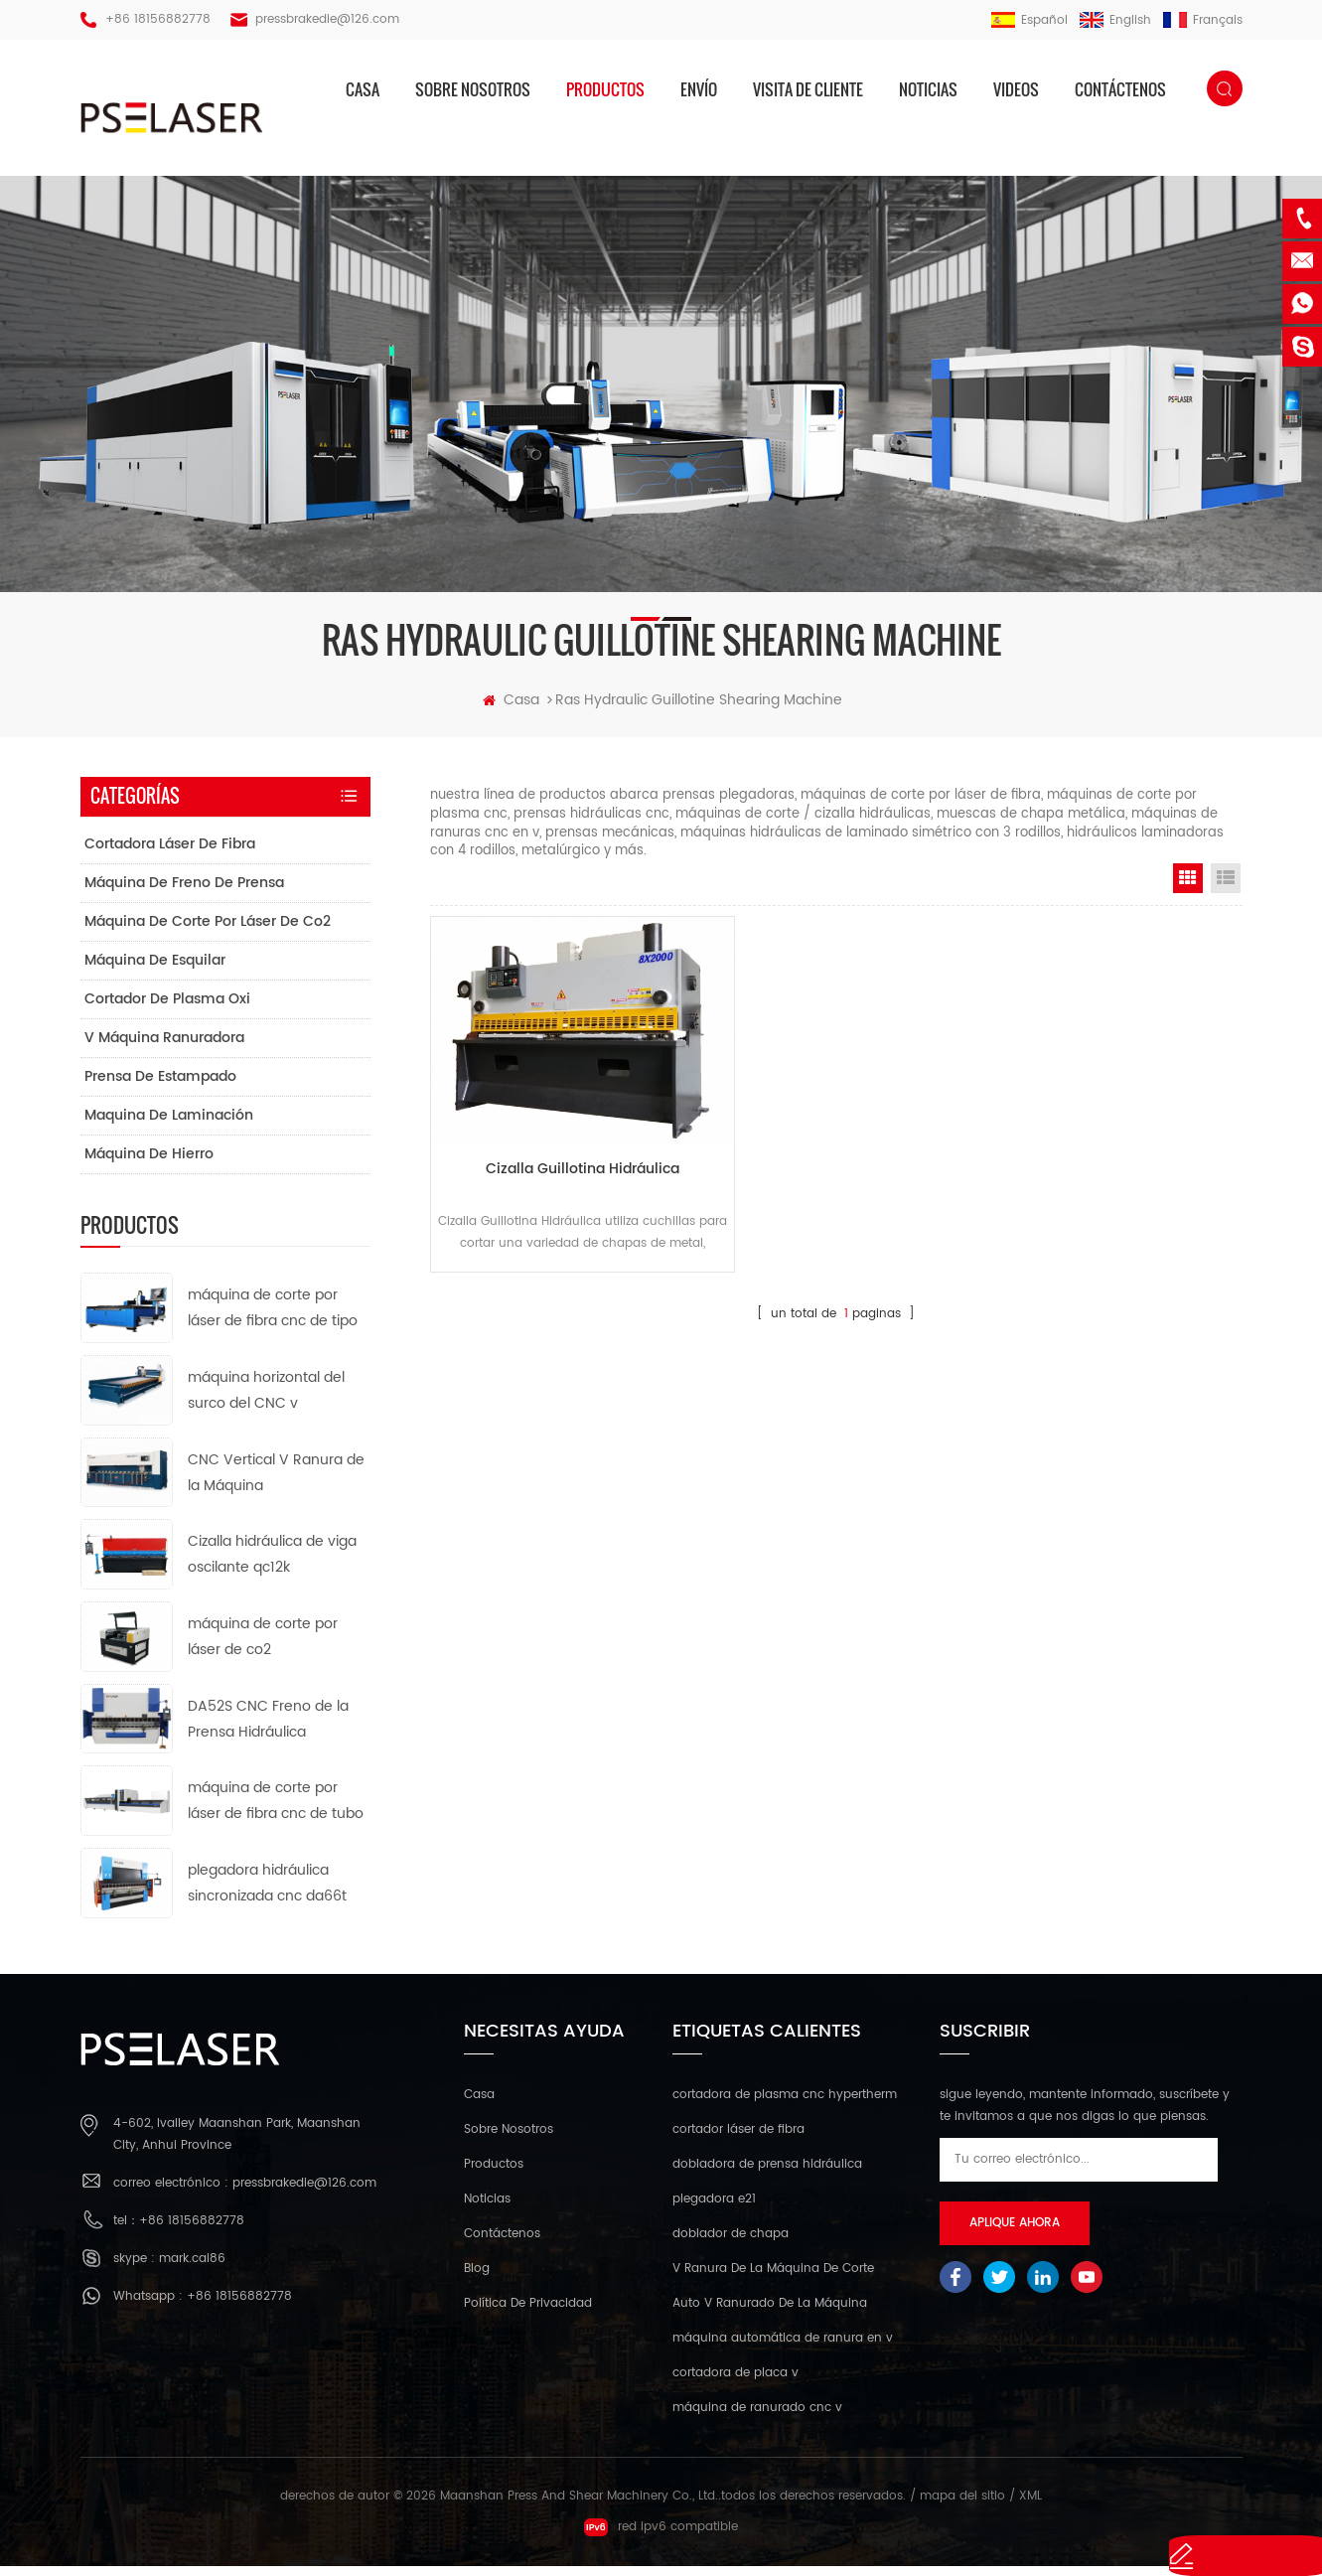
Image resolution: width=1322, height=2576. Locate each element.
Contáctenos (1120, 89)
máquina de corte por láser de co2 (207, 931)
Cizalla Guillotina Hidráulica (559, 1149)
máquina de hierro (149, 1163)
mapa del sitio (962, 2507)
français (1203, 20)
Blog (477, 2279)
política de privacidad (528, 2314)
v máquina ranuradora (164, 1047)
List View (1226, 888)
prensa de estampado (160, 1086)
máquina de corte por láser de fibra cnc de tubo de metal (276, 1812)
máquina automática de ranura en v (782, 2349)
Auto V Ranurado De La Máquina (769, 2314)
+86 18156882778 (158, 19)
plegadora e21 (714, 2209)
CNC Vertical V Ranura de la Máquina (276, 1482)
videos (1016, 89)
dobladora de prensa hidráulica (767, 2175)
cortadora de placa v (735, 2383)
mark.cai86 (192, 2268)
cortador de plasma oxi (167, 1008)
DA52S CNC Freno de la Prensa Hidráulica (268, 1729)
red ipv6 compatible (661, 2537)
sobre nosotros (472, 89)
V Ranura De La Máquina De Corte (773, 2279)
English (1115, 20)
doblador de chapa (730, 2244)
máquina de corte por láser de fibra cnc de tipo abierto (273, 1318)
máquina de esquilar (154, 970)
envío (698, 89)
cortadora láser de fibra (169, 853)
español (1029, 20)
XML (1030, 2507)
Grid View (1188, 888)
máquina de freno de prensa (184, 892)
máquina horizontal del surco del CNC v (266, 1400)
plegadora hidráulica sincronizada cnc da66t (267, 1893)
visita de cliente (808, 89)
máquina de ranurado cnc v (757, 2418)
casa (362, 89)
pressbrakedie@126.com (327, 19)
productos (605, 89)
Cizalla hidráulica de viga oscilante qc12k (272, 1565)
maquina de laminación (168, 1125)
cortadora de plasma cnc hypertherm (784, 2105)
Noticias (928, 89)
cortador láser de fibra (738, 2140)
